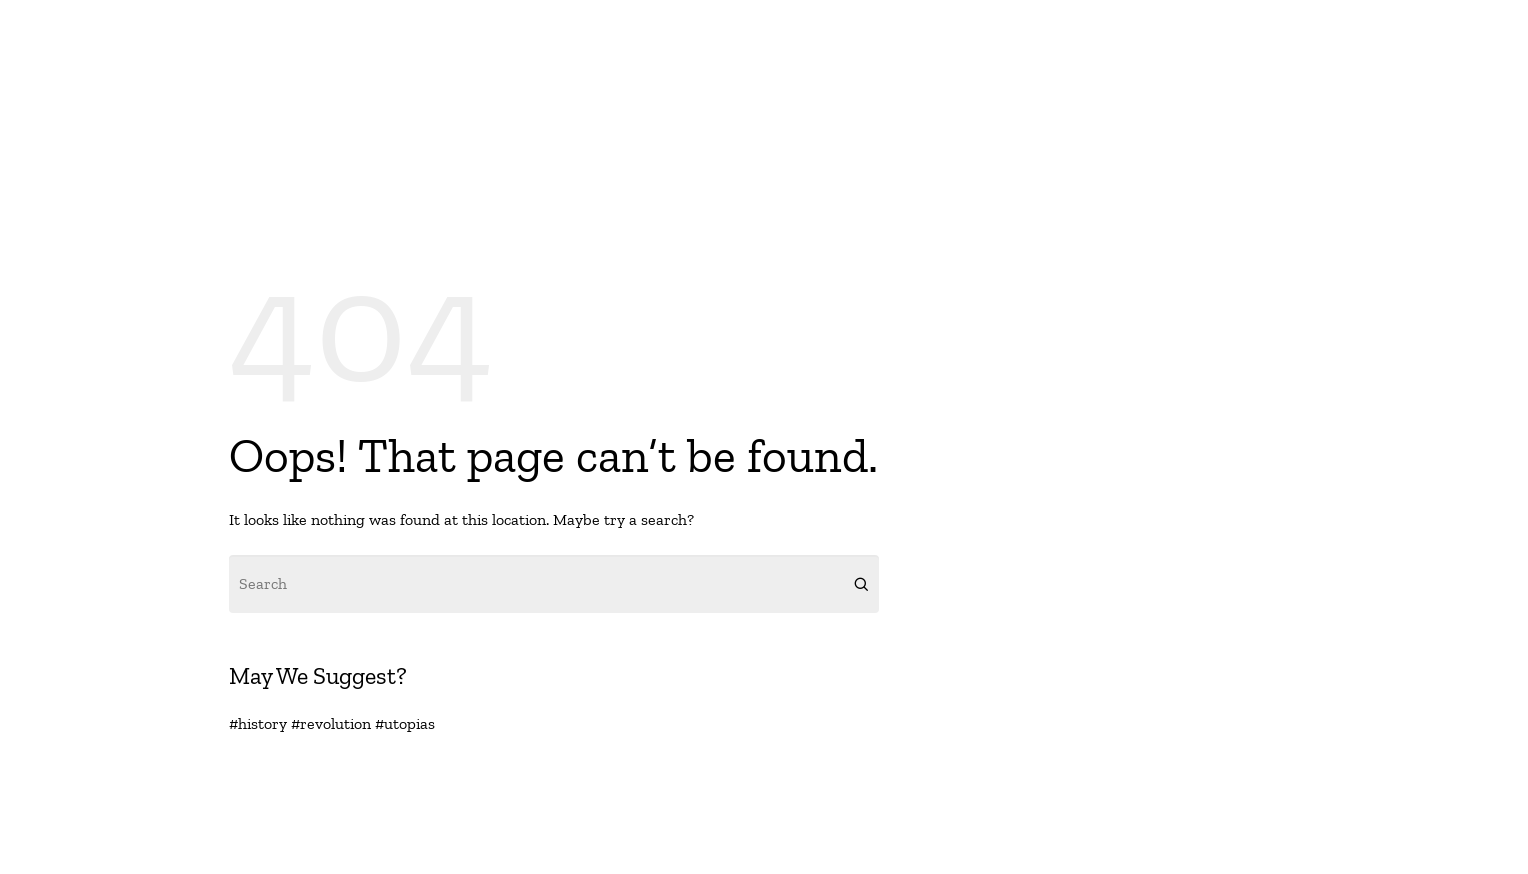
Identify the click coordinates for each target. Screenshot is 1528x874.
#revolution (331, 723)
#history (258, 723)
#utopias (405, 723)
